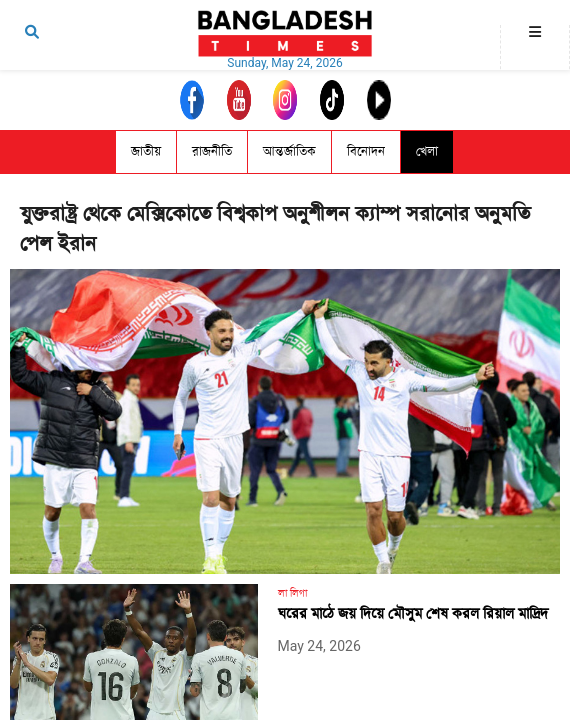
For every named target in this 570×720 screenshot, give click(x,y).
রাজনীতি (212, 151)
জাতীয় (146, 151)
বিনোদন (366, 151)
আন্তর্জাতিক (289, 151)
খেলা (427, 151)
